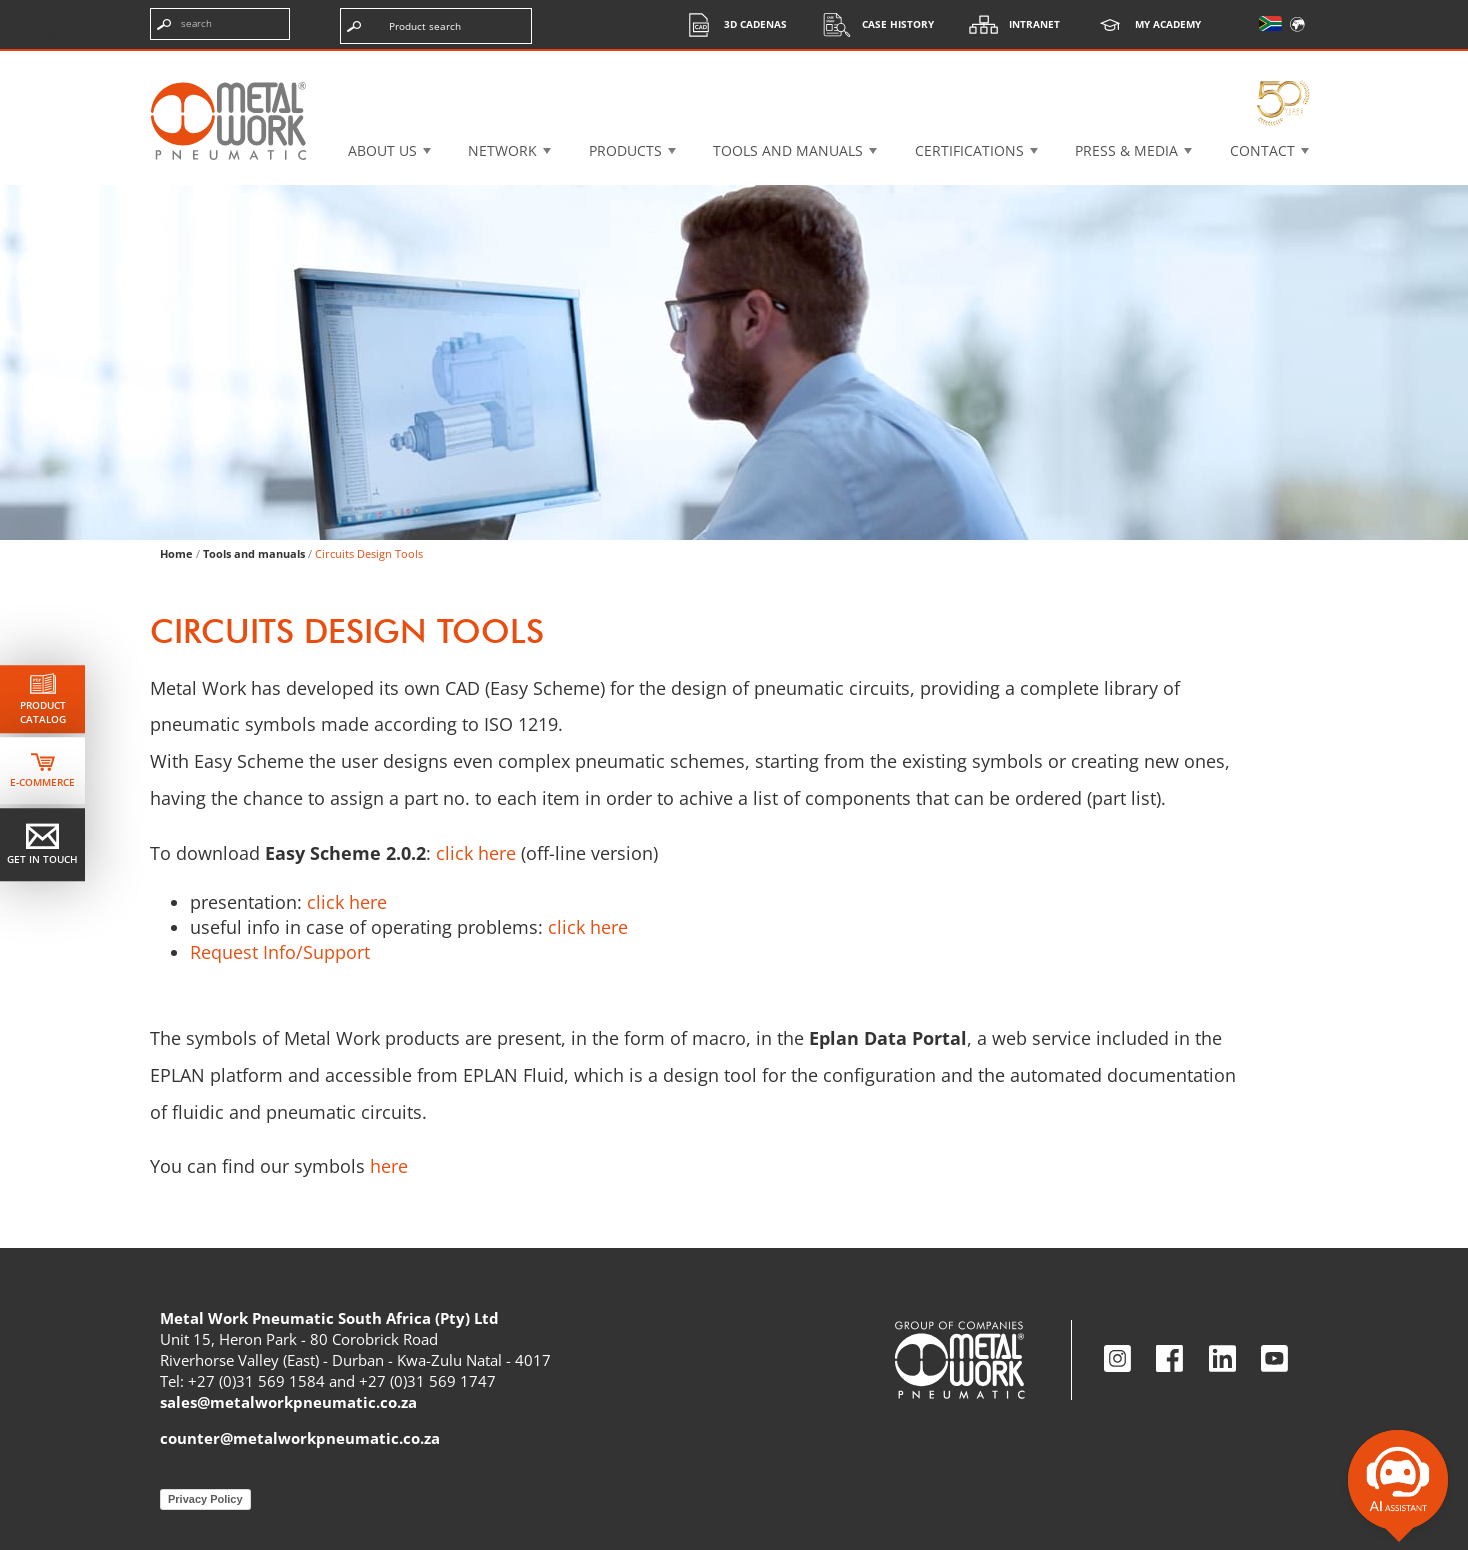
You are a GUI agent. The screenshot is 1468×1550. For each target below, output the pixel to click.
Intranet (1009, 24)
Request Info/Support (280, 952)
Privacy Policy (205, 1499)
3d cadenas (730, 24)
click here (476, 853)
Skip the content (83, 34)
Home (176, 553)
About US (382, 150)
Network (502, 150)
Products (625, 150)
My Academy (1143, 24)
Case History (873, 24)
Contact (1262, 150)
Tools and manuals (788, 150)
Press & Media (1126, 150)
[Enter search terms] (220, 24)
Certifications (969, 150)
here (389, 1166)
